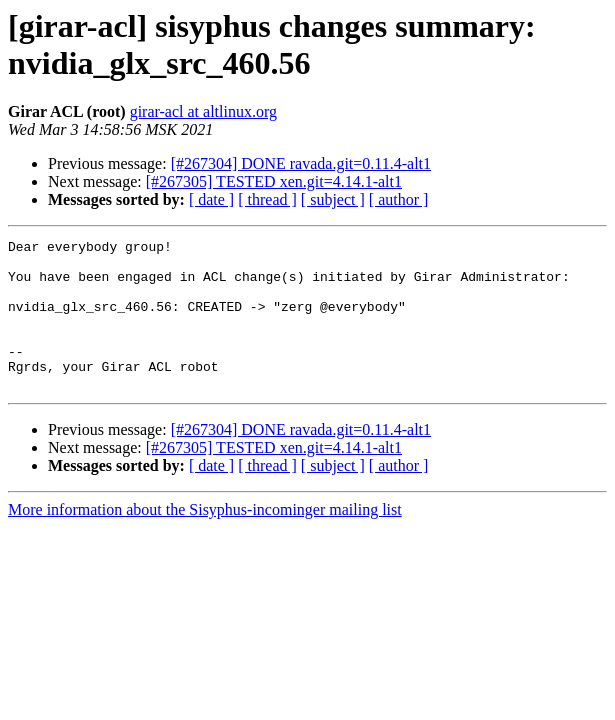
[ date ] (211, 199)
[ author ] (399, 199)
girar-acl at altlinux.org (203, 111)
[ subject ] (333, 199)
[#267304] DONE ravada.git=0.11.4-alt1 (301, 163)
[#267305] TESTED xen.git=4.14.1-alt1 (274, 181)
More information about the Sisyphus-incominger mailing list (205, 539)
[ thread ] (267, 199)
